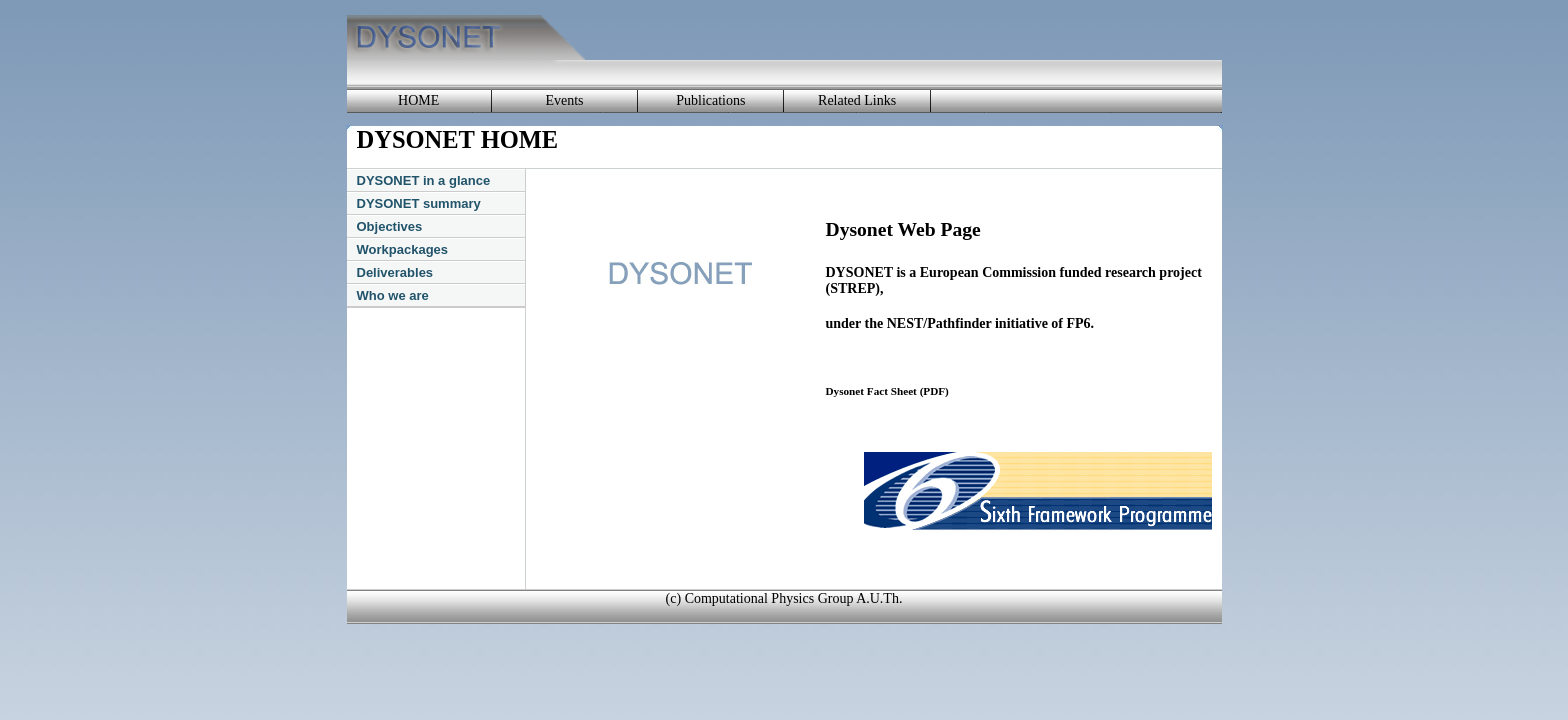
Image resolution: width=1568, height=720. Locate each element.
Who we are (393, 295)
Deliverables (395, 272)
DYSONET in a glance (424, 180)
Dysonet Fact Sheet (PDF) (887, 391)
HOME (418, 100)
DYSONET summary (419, 203)
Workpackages (403, 249)
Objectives (390, 226)
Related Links (857, 100)
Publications (710, 100)
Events (564, 100)
